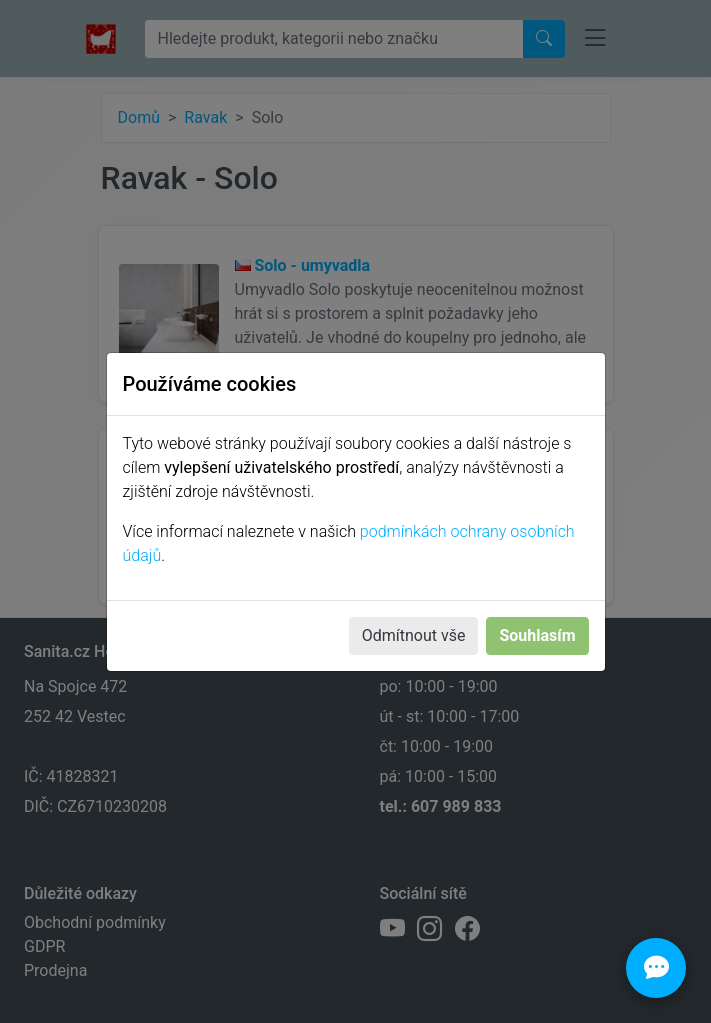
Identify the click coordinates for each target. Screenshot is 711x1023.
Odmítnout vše (414, 635)
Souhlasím (537, 635)
